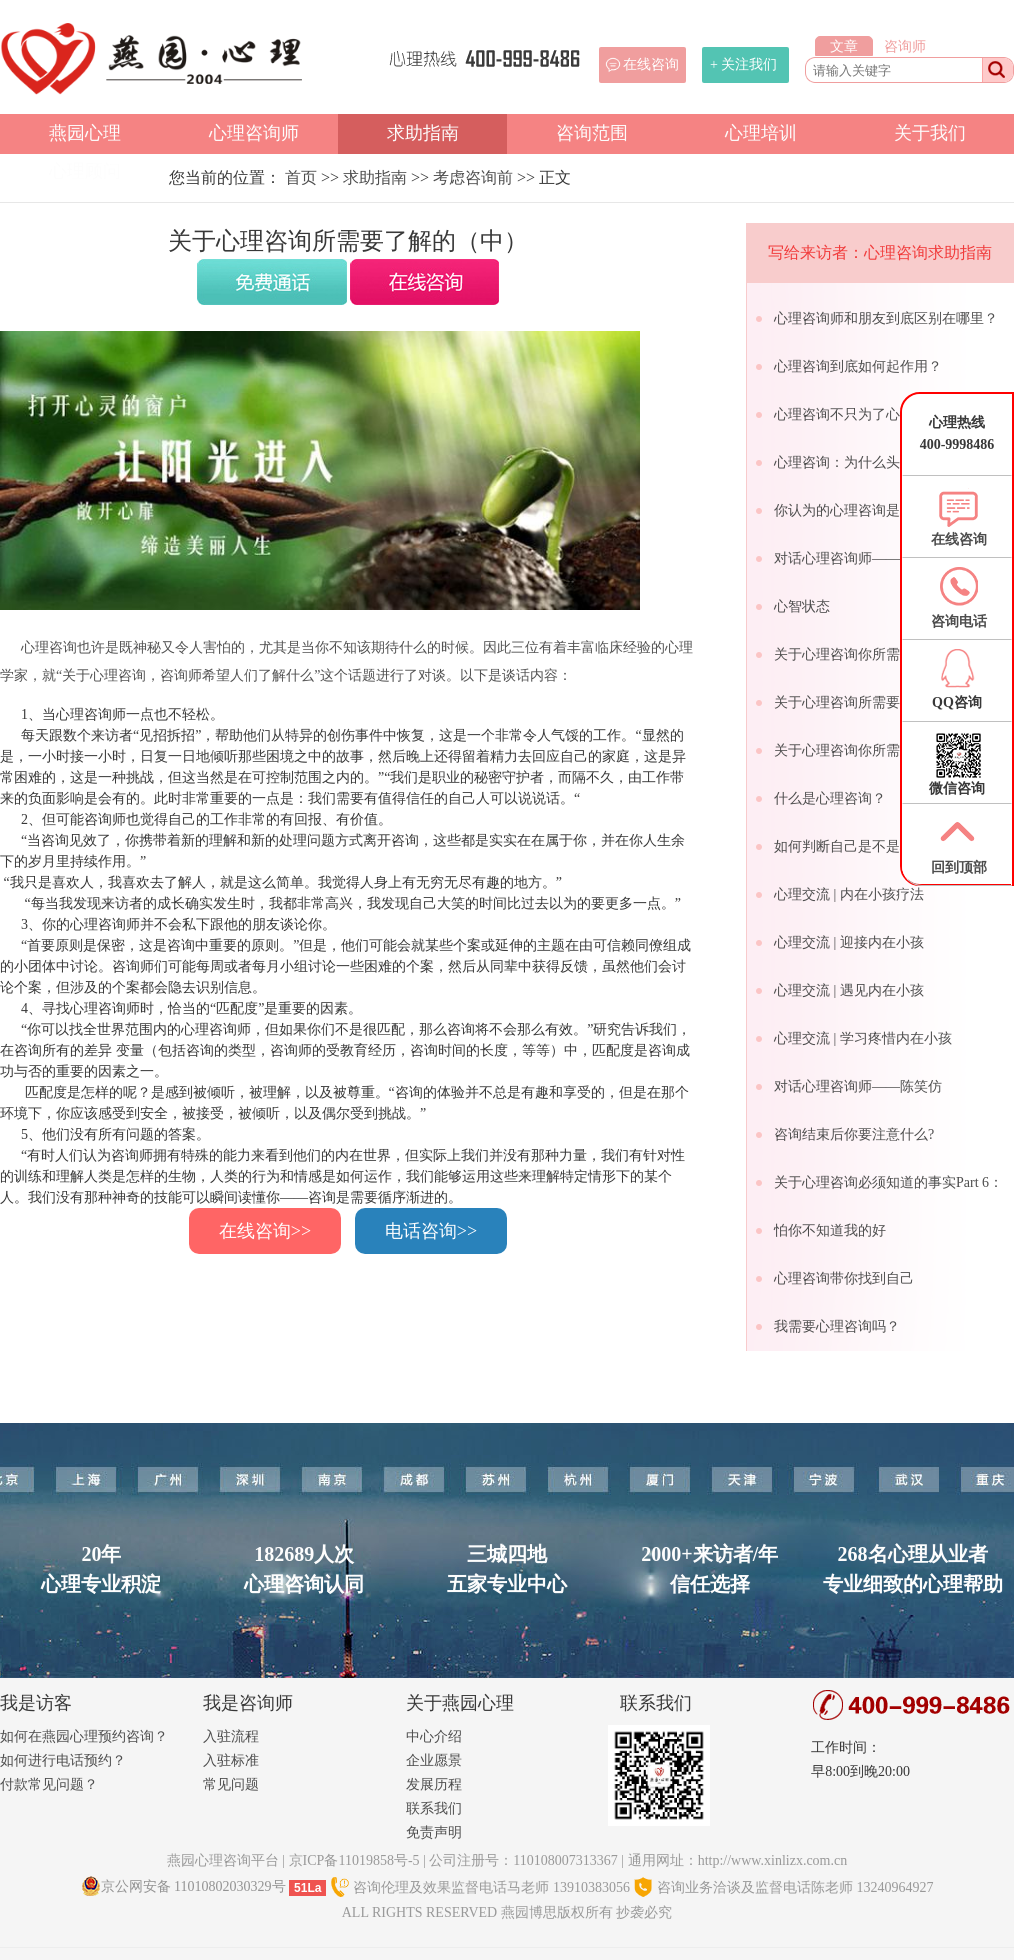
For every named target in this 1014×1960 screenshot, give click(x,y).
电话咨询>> (431, 1231)
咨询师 (905, 46)
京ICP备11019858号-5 (354, 1860)
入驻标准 (231, 1760)
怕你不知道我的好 (830, 1230)
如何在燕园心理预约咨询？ (84, 1736)
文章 (844, 46)
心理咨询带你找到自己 (844, 1278)
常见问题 (231, 1784)
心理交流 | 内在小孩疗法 (849, 894)
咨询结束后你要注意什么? (854, 1134)
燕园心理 (85, 133)
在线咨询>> (265, 1231)
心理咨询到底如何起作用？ (858, 366)
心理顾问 (85, 171)
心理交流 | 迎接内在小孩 (849, 942)
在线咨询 (651, 64)
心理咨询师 (254, 133)
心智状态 (802, 606)
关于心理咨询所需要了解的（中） (879, 702)
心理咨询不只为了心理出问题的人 (879, 414)
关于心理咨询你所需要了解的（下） (886, 750)
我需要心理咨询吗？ (837, 1326)
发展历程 (434, 1784)
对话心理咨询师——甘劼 (851, 558)
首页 (301, 177)
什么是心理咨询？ (830, 798)
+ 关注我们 (743, 64)
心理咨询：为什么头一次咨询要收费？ (893, 462)
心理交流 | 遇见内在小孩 (849, 990)
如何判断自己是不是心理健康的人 (879, 846)
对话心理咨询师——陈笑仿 (858, 1086)
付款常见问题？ (49, 1784)
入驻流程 (231, 1736)
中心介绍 (434, 1736)
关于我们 (930, 133)
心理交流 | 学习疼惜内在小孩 (863, 1038)
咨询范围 (592, 133)
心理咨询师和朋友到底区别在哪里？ (886, 318)
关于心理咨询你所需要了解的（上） (886, 654)
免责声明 (434, 1832)
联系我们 (434, 1808)
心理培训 (761, 133)
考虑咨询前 (473, 177)
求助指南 (423, 133)
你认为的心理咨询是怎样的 (858, 510)
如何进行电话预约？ (63, 1760)
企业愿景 (434, 1760)
